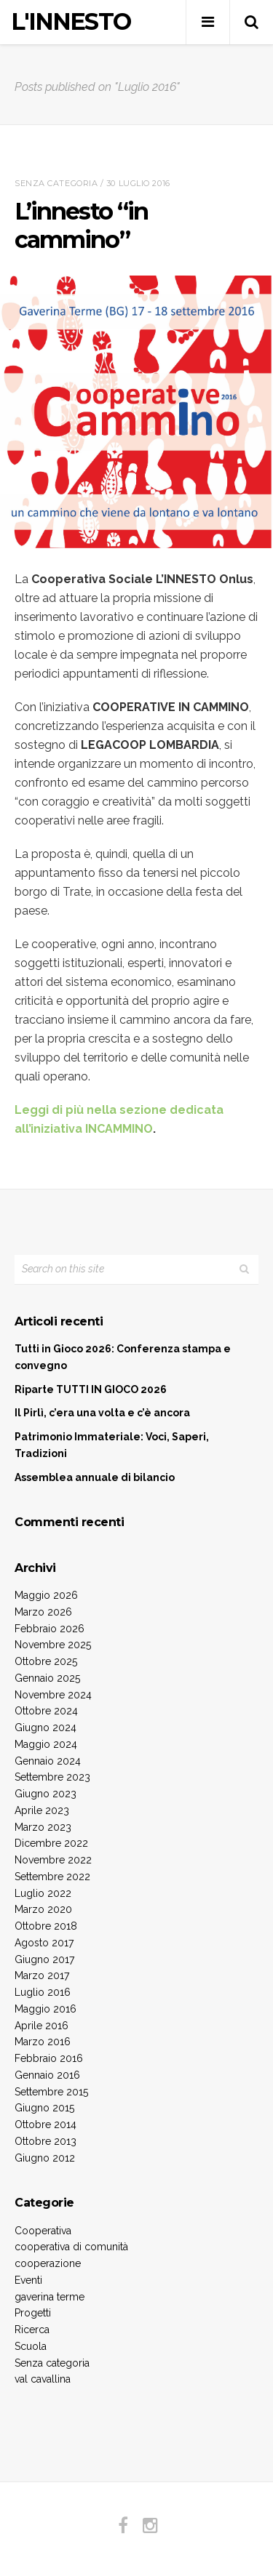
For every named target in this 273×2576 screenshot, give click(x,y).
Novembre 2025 (53, 1644)
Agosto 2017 (44, 1943)
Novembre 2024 (53, 1695)
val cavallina (43, 2379)
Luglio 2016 (43, 1992)
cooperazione (48, 2263)
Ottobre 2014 (45, 2124)
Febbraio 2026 (49, 1628)
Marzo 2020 (43, 1909)
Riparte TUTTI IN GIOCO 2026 (91, 1389)
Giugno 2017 (44, 1959)
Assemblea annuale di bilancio (95, 1477)
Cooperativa (43, 2230)
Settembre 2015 (51, 2092)
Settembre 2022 (52, 1876)
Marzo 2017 (42, 1975)
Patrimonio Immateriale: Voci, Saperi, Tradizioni (112, 1445)
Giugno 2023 (45, 1793)
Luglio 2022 (43, 1893)
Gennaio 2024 (48, 1761)
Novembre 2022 (53, 1860)
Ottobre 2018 (46, 1926)
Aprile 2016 (41, 2025)
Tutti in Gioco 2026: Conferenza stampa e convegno (123, 1357)
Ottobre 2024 (46, 1711)
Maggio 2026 (46, 1595)
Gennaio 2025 (47, 1678)
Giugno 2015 (44, 2108)
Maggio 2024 (46, 1744)
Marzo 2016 (43, 2041)
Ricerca (32, 2329)
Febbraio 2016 (49, 2058)
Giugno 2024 (45, 1727)
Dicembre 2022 (51, 1843)
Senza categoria (56, 183)
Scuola (31, 2346)
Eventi (28, 2280)
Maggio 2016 (45, 2009)
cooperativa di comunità (71, 2246)
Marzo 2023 (43, 1827)
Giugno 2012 (45, 2158)
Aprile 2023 (42, 1810)
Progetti (33, 2313)
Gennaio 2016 (47, 2075)
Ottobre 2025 (46, 1661)
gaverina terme (49, 2297)
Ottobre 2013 (45, 2141)
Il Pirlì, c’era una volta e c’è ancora (102, 1413)
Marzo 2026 (43, 1612)
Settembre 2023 (52, 1777)
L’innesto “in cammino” (81, 225)
